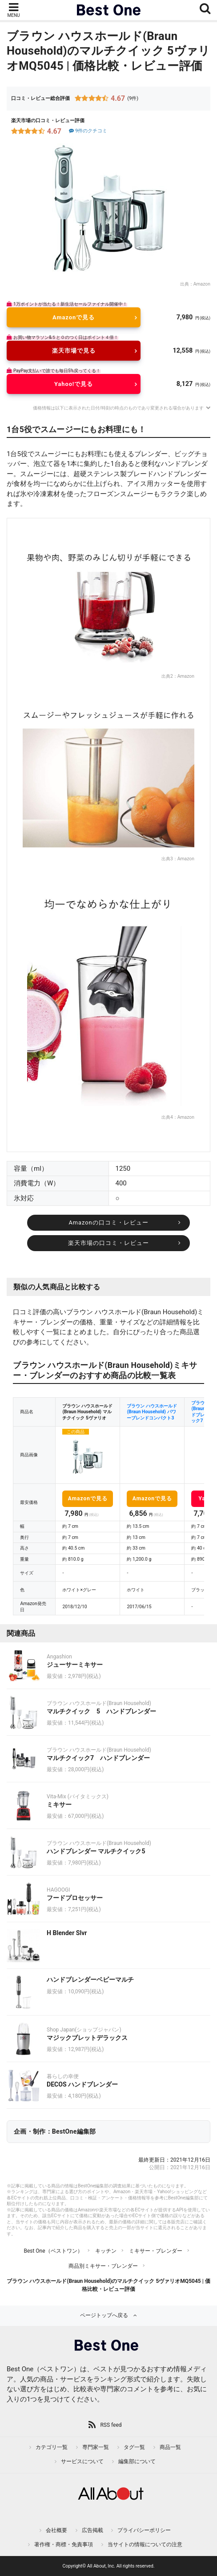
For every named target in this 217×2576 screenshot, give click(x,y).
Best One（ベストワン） (53, 2251)
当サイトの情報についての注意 (145, 2544)
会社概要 (56, 2530)
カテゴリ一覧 (52, 2447)
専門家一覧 (95, 2447)
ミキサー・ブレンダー (155, 2251)
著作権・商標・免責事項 (63, 2544)
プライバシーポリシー (144, 2530)
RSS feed (110, 2425)
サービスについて (82, 2461)
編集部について (137, 2461)
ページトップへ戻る (104, 2315)
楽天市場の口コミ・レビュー (108, 1243)
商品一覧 (170, 2447)
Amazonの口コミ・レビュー (108, 1222)
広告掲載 (92, 2530)
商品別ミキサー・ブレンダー (103, 2266)
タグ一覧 (134, 2447)
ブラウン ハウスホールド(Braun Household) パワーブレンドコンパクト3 (152, 1412)
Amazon (201, 284)
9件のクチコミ (87, 131)
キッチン (106, 2251)
